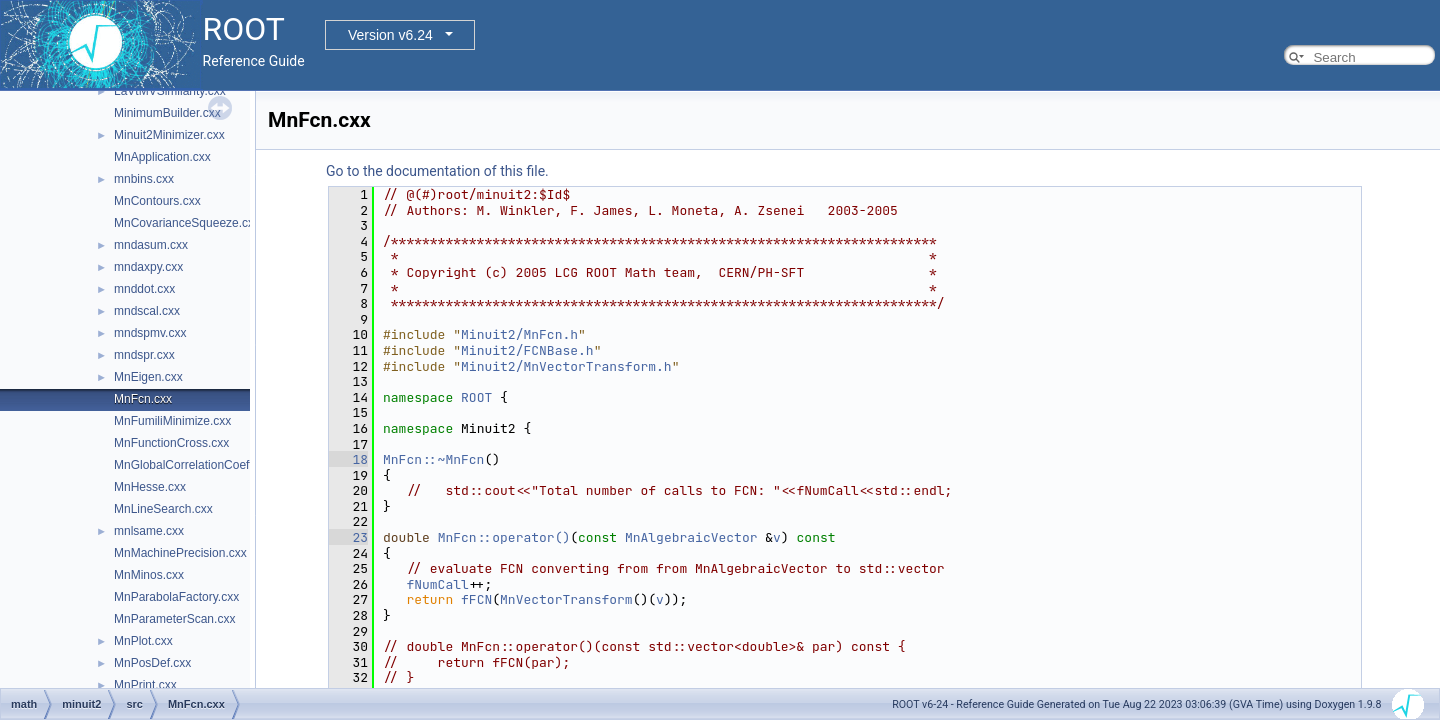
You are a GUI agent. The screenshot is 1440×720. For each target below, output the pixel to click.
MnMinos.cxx (149, 575)
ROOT (476, 397)
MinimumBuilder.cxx (167, 113)
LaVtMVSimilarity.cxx (170, 91)
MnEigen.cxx (148, 377)
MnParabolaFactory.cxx (176, 597)
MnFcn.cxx (143, 399)
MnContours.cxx (157, 201)
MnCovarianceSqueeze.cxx (187, 223)
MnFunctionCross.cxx (171, 443)
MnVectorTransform (566, 599)
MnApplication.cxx (162, 157)
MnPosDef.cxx (152, 663)
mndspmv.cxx (150, 333)
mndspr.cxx (144, 355)
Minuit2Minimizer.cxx (169, 135)
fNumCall (437, 584)
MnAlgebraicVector (691, 537)
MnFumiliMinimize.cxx (172, 421)
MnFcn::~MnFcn (433, 459)
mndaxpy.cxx (148, 267)
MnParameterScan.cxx (174, 619)
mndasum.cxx (151, 245)
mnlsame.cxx (149, 531)
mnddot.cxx (144, 289)
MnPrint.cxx (145, 685)
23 (348, 537)
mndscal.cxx (147, 311)
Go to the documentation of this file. (437, 171)
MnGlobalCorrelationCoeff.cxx (194, 465)
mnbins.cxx (144, 179)
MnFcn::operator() (504, 537)
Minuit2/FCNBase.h (527, 350)
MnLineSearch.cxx (163, 509)
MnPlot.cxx (143, 641)
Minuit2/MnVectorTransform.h (566, 366)
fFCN (476, 599)
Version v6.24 (390, 35)
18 (348, 459)
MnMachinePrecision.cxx (180, 553)
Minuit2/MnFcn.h (519, 334)
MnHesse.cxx (150, 487)
